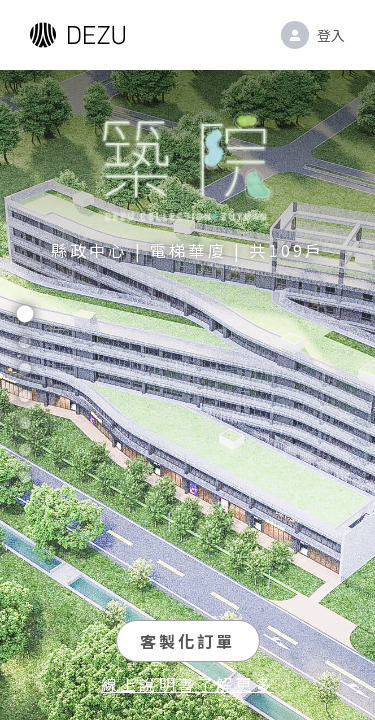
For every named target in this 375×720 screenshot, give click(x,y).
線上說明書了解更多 (187, 684)
